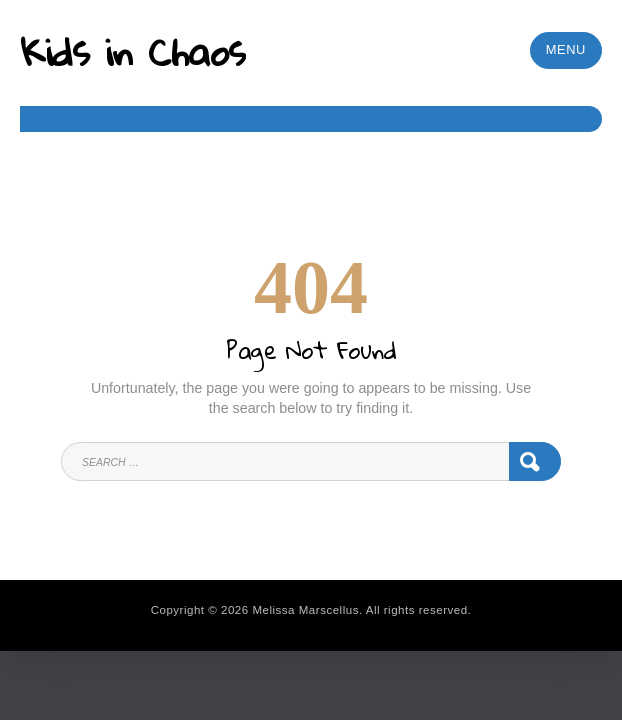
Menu (566, 49)
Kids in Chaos (133, 51)
